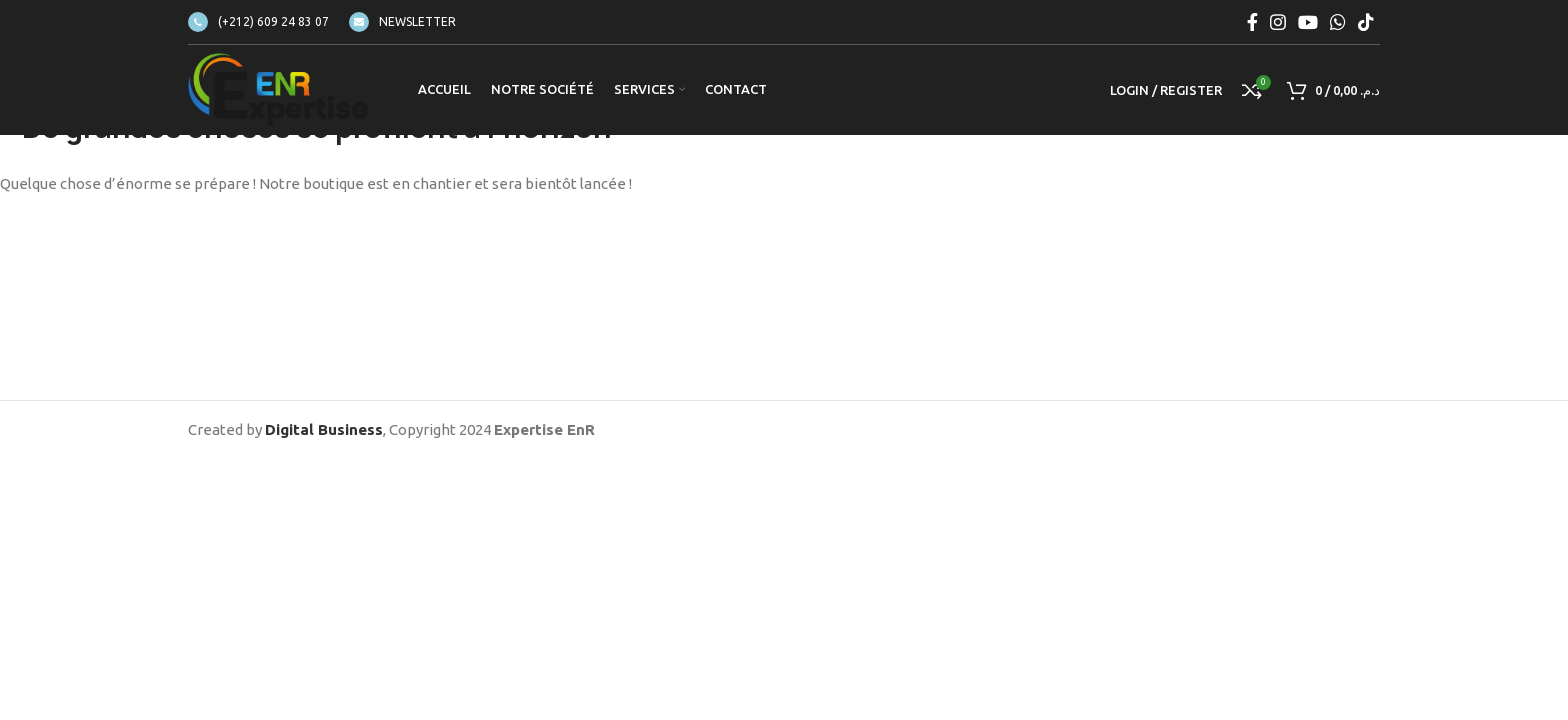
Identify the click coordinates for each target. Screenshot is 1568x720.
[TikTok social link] (1366, 22)
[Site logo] (278, 88)
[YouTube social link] (1308, 22)
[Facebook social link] (1252, 22)
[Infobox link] (258, 22)
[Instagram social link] (1278, 22)
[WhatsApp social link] (1338, 22)
